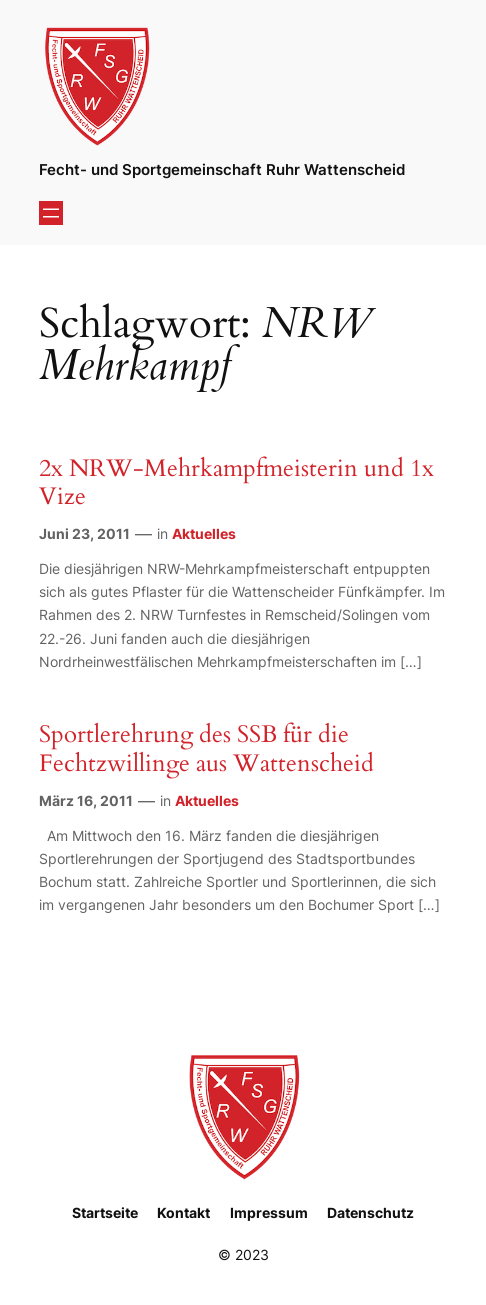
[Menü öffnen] (51, 213)
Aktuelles (204, 533)
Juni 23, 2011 (84, 533)
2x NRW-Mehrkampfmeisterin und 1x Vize (236, 483)
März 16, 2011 (86, 800)
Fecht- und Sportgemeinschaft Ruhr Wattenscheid (222, 170)
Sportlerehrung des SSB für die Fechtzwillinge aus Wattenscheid (206, 749)
